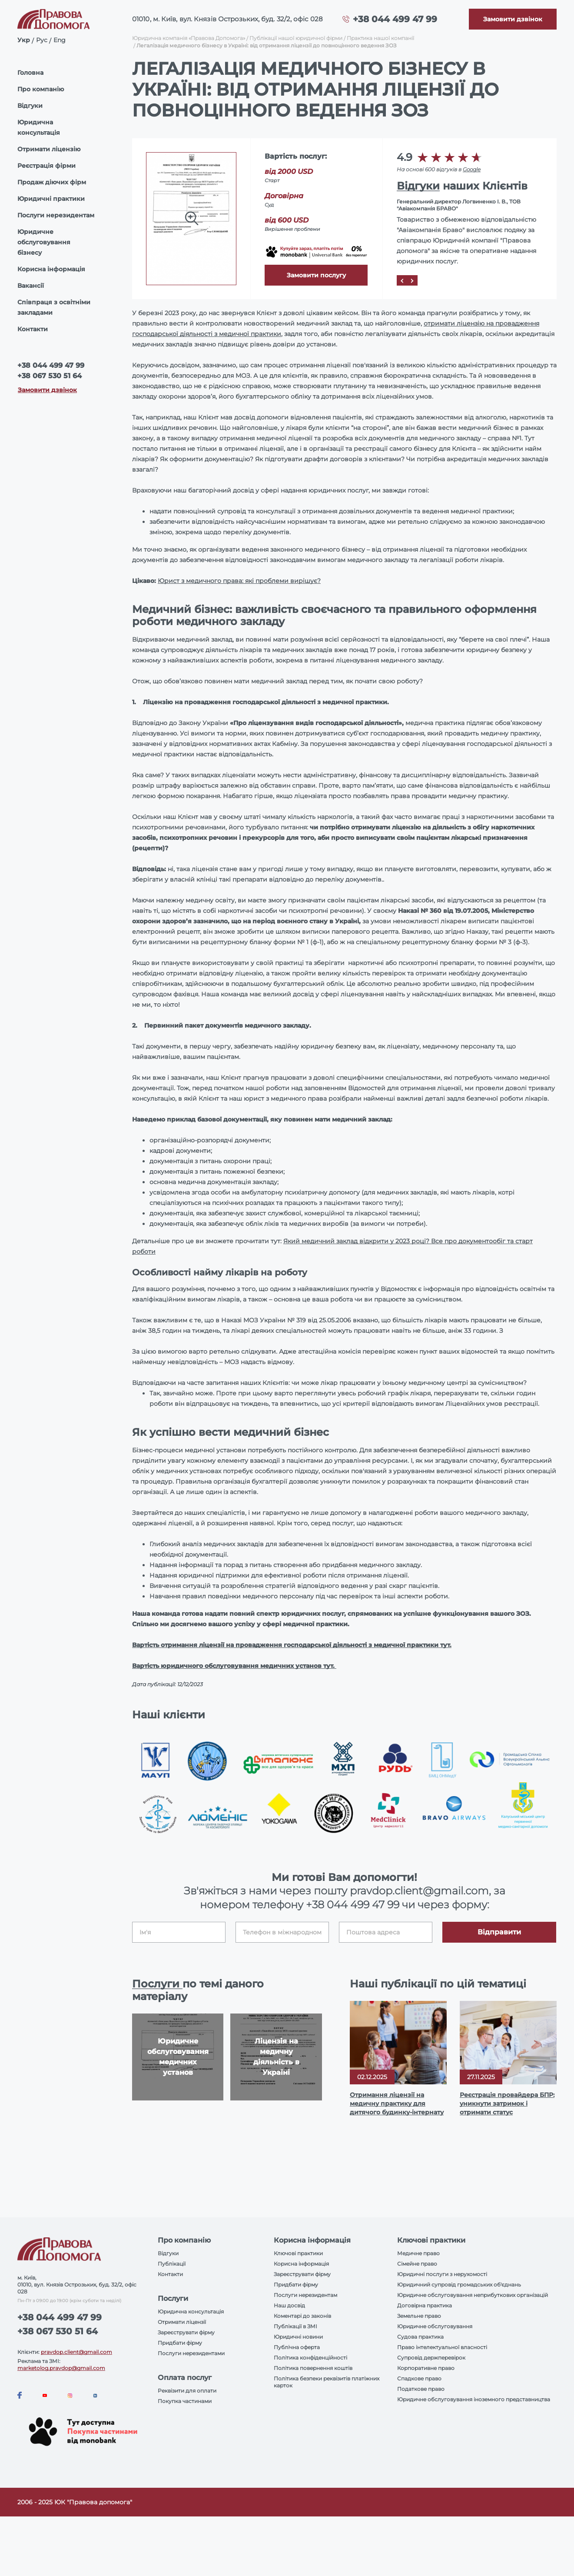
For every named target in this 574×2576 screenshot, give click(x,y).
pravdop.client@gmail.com (76, 2352)
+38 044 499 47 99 (395, 19)
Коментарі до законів (302, 2316)
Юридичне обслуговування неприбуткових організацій (472, 2295)
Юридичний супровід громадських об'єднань (459, 2284)
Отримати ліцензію (48, 149)
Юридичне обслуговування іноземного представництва (473, 2399)
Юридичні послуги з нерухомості (442, 2274)
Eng (59, 40)
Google (472, 169)
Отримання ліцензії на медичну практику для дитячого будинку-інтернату (397, 2103)
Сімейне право (417, 2263)
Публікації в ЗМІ (295, 2326)
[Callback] (513, 19)
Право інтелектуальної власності (442, 2347)
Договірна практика (424, 2305)
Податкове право (421, 2389)
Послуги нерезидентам (55, 215)
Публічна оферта (297, 2347)
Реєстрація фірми (46, 166)
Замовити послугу (316, 275)
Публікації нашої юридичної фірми (295, 38)
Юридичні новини (298, 2336)
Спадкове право (419, 2378)
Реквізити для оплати (187, 2390)
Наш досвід (289, 2305)
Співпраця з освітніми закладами (53, 307)
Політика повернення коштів (313, 2368)
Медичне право (418, 2253)
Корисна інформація (51, 269)
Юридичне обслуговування (434, 2326)
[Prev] (402, 280)
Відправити (499, 1932)
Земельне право (419, 2316)
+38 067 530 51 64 (49, 376)
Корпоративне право (426, 2368)
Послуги (157, 1983)
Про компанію (40, 89)
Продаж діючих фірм (51, 182)
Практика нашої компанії (380, 38)
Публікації (172, 2263)
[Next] (412, 280)
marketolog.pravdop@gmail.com (61, 2368)
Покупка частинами (185, 2401)
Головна (30, 73)
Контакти (32, 329)
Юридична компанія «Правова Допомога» (188, 38)
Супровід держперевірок (431, 2357)
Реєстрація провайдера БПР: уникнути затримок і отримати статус (507, 2103)
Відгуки (30, 106)
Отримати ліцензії (182, 2322)
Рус (41, 40)
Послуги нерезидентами (191, 2353)
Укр (23, 40)
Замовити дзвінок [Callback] (47, 390)
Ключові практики (298, 2253)
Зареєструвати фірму (186, 2332)
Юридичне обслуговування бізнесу (43, 242)
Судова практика (420, 2336)
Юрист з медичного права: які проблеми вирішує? (239, 581)
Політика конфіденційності (310, 2357)
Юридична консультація (38, 127)
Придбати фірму (180, 2343)
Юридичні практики (51, 199)
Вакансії (30, 286)
